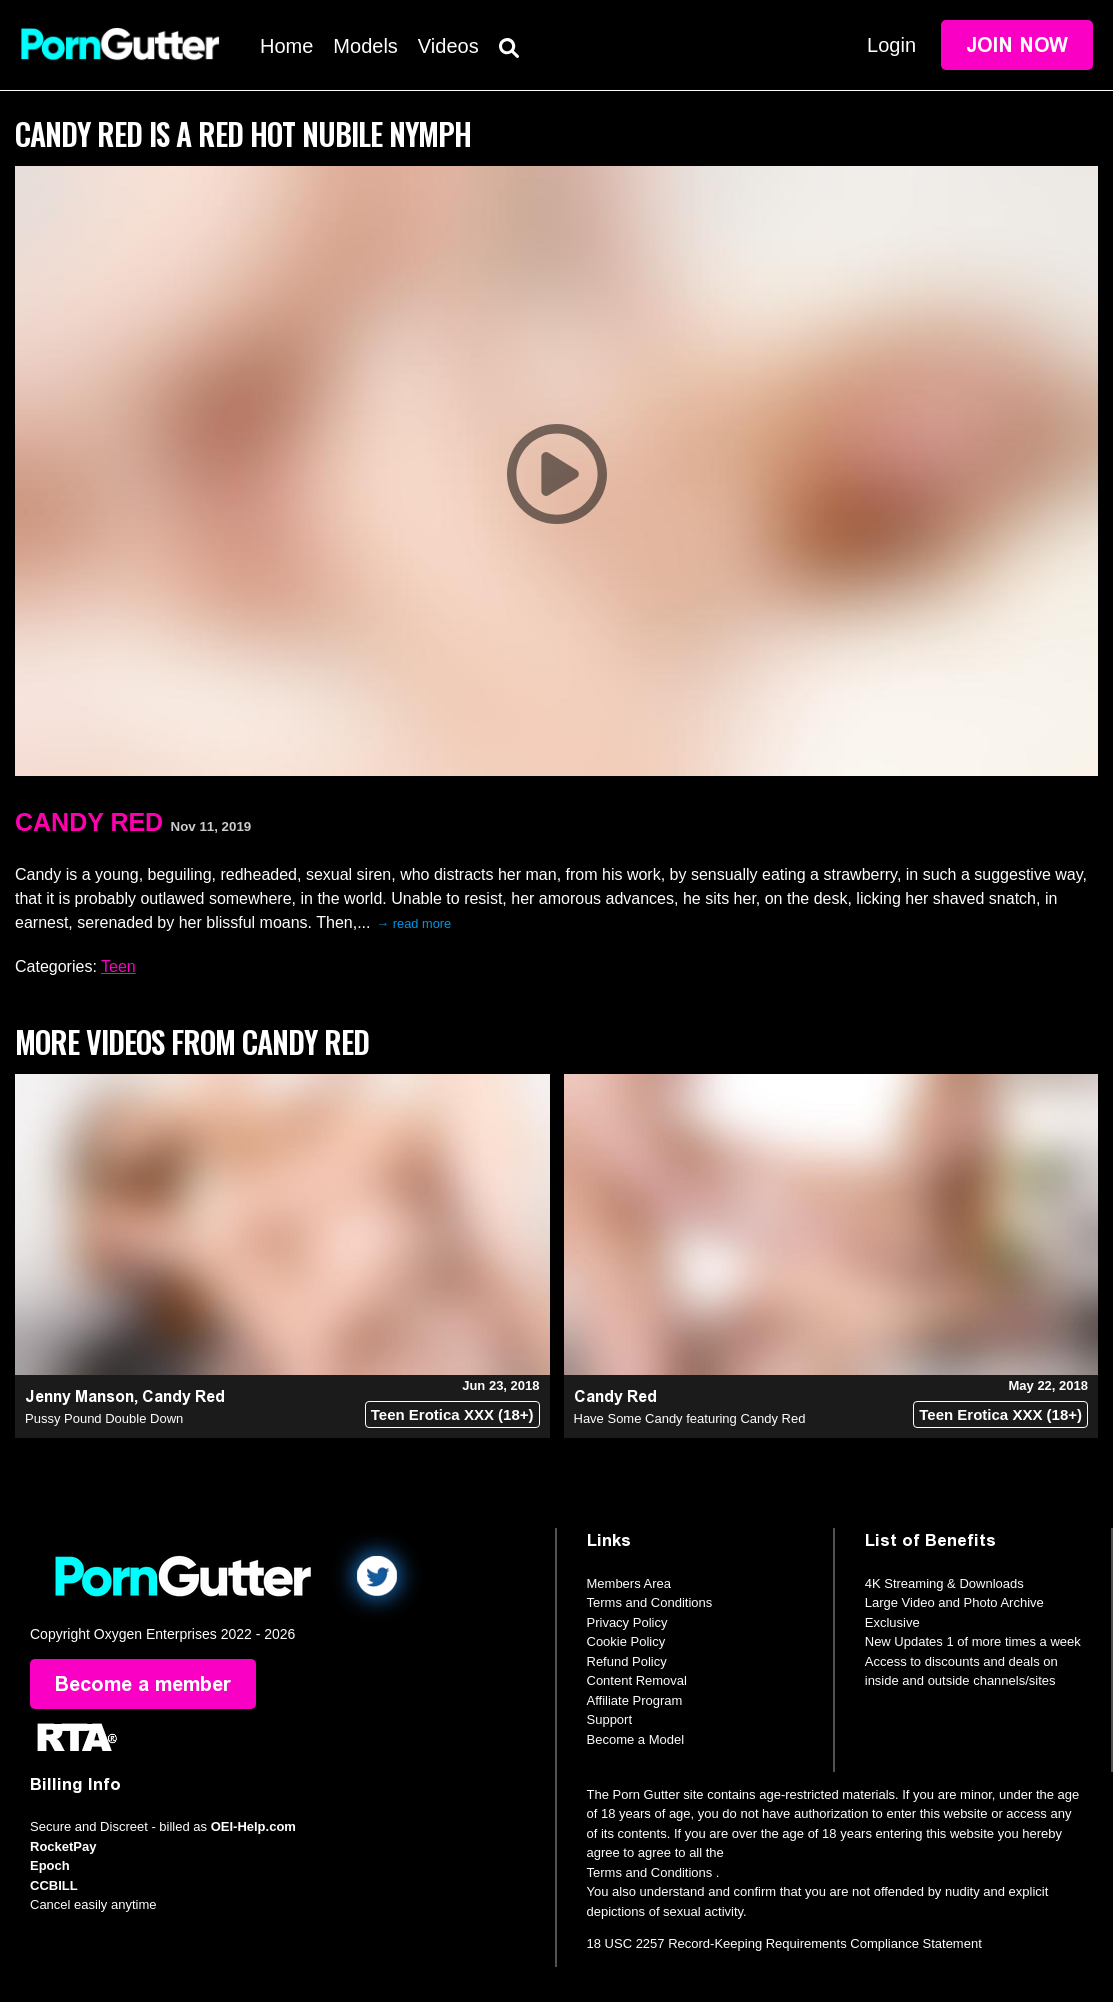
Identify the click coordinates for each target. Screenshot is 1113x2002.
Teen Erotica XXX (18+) (452, 1414)
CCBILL (54, 1885)
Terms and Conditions (650, 1602)
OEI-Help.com (253, 1826)
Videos (448, 46)
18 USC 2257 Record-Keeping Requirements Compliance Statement (784, 1943)
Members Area (629, 1583)
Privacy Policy (627, 1622)
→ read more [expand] (413, 923)
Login (891, 45)
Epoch (50, 1865)
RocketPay (63, 1846)
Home (286, 46)
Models (365, 46)
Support (610, 1719)
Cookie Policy (626, 1641)
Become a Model (636, 1739)
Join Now (1017, 45)
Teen (118, 966)
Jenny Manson (79, 1396)
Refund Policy (627, 1661)
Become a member (143, 1684)
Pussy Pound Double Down (104, 1418)
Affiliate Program (635, 1700)
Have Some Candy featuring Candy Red (690, 1418)
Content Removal (637, 1680)
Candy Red (89, 822)
